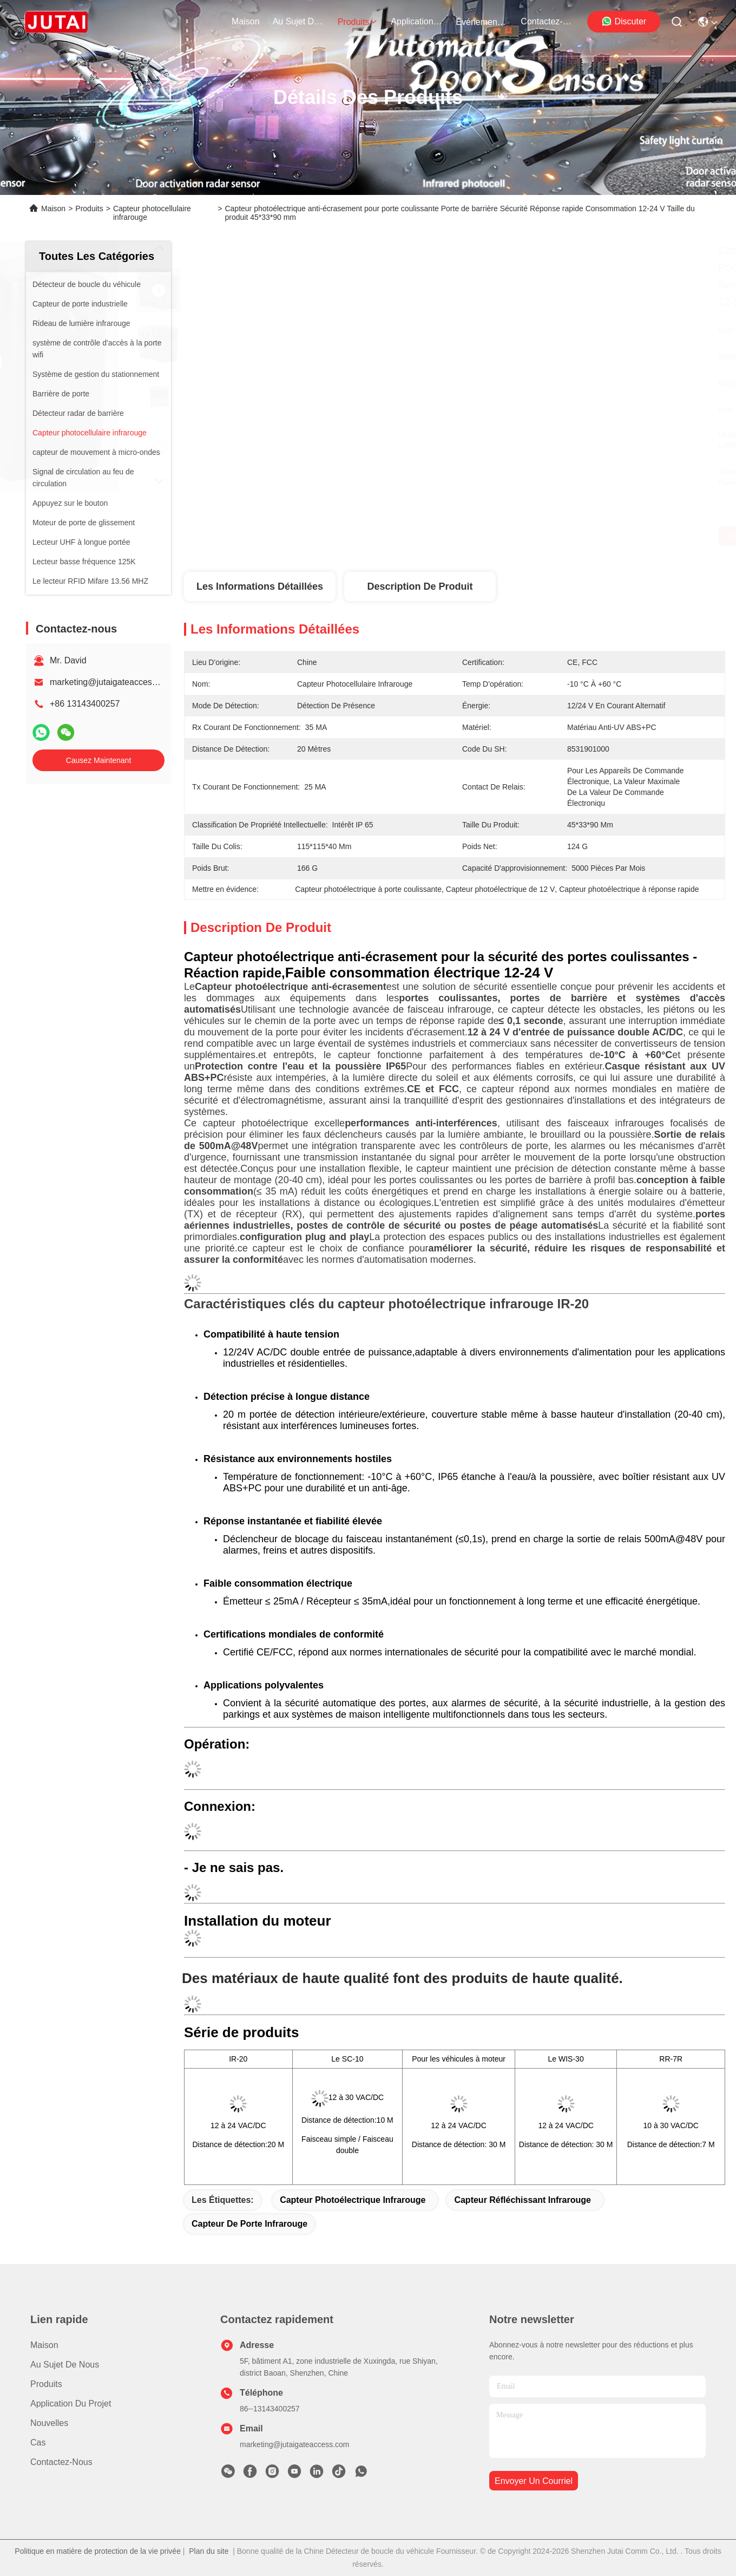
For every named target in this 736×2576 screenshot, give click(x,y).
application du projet (417, 21)
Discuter (623, 21)
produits (358, 22)
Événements (482, 22)
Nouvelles (49, 2423)
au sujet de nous (299, 21)
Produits (89, 208)
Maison (246, 21)
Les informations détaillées (259, 586)
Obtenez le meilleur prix (564, 536)
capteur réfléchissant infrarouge (522, 2200)
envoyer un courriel (534, 2481)
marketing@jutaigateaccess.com (112, 682)
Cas (37, 2442)
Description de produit (419, 586)
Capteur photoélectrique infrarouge (352, 2200)
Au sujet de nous (64, 2364)
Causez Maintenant (99, 760)
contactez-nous (547, 21)
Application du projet (70, 2403)
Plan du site (208, 2551)
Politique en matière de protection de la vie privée (98, 2551)
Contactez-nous (61, 2462)
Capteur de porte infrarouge (249, 2223)
